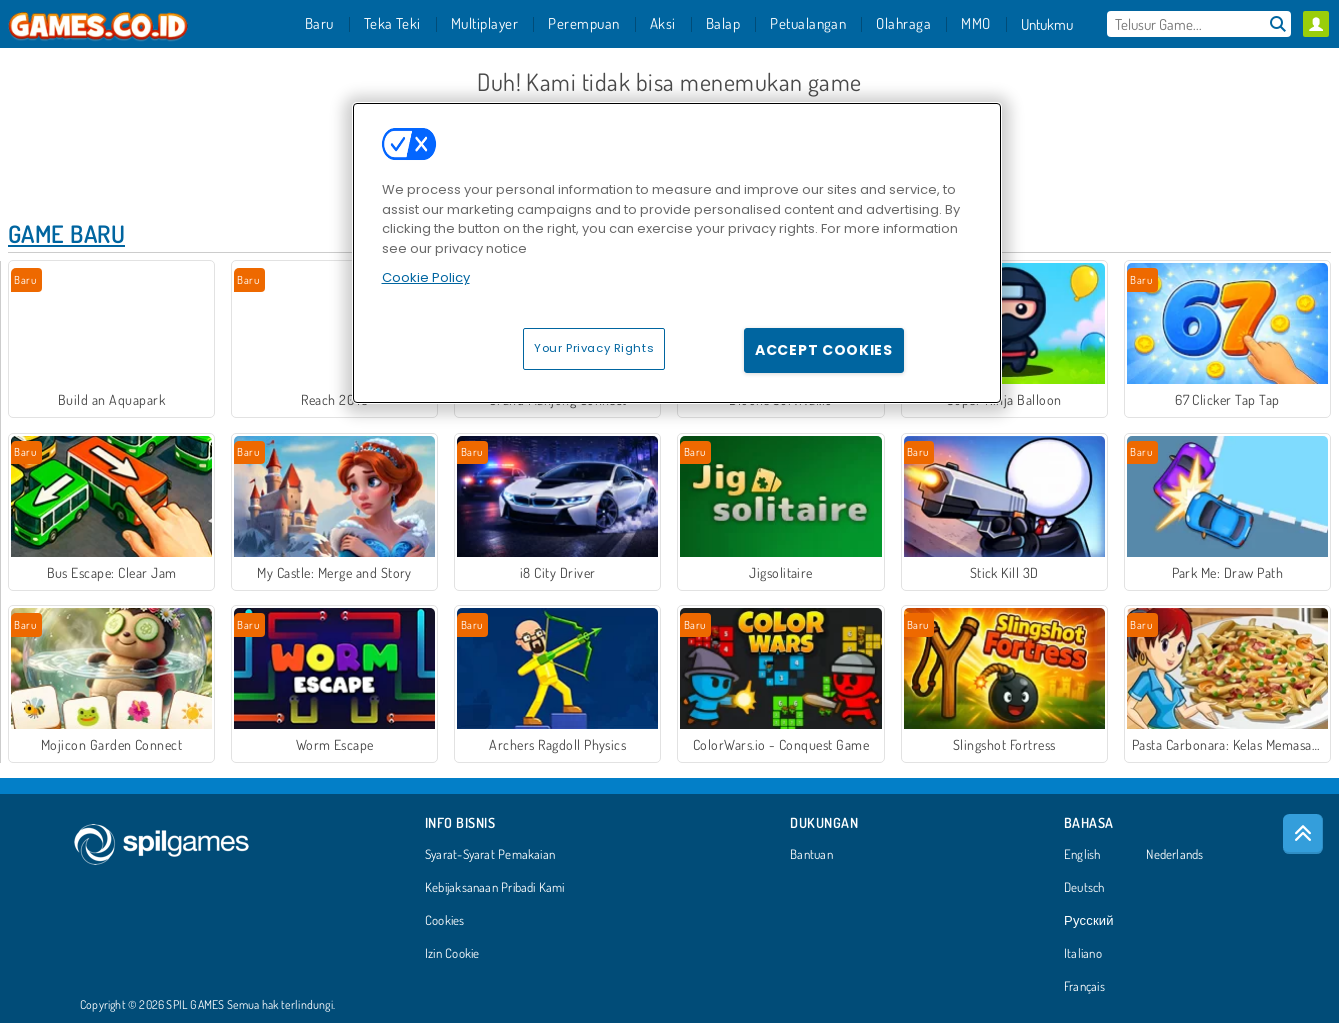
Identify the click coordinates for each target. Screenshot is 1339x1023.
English (1082, 855)
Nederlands (1174, 855)
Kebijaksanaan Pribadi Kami (495, 888)
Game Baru (66, 233)
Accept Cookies (824, 350)
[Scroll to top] (1303, 834)
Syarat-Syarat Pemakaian (490, 855)
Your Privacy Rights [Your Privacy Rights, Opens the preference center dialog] (594, 348)
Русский (1089, 921)
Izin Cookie (452, 954)
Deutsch (1084, 888)
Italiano (1083, 954)
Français (1084, 987)
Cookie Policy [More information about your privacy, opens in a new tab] (426, 277)
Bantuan (811, 855)
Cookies (445, 921)
